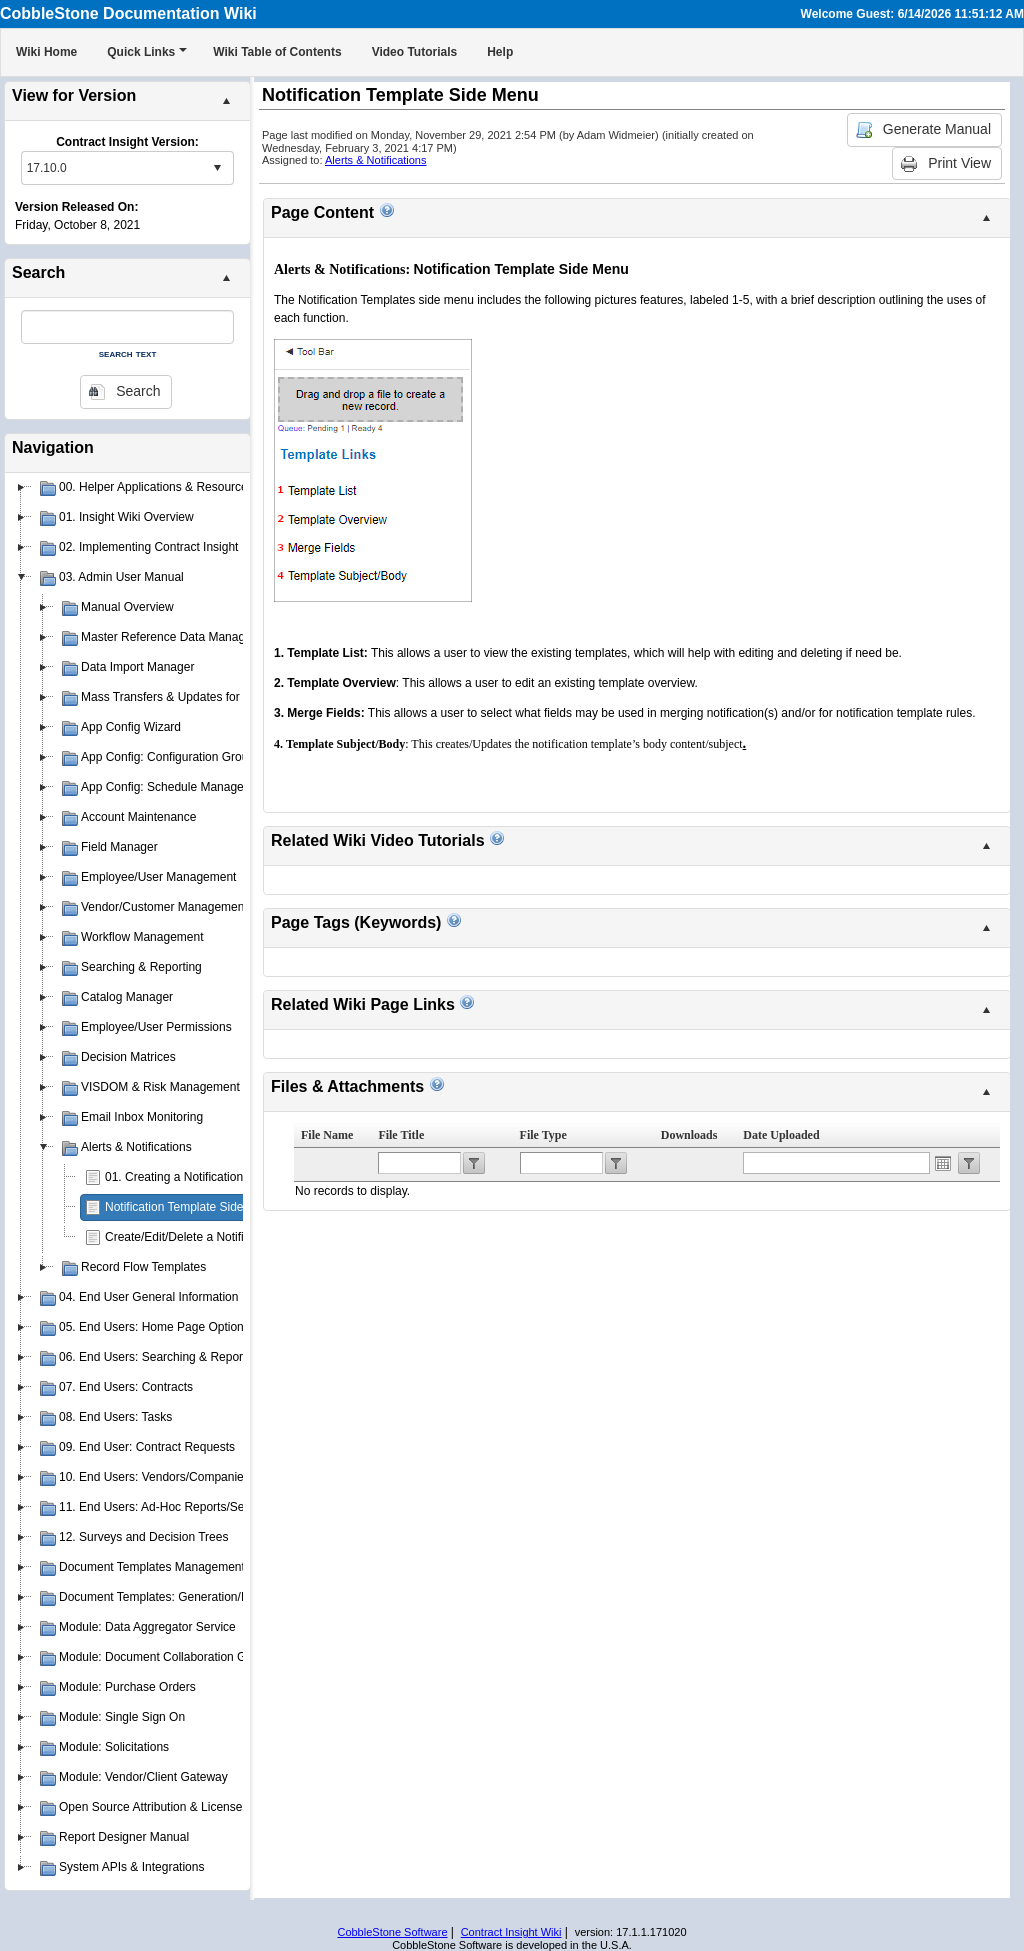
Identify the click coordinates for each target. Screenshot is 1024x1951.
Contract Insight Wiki (511, 1932)
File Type (543, 1135)
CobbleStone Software (392, 1932)
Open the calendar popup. (943, 1163)
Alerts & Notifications (375, 160)
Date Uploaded (781, 1135)
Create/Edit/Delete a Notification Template (216, 1237)
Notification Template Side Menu (191, 1207)
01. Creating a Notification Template (200, 1177)
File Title (401, 1135)
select (217, 168)
